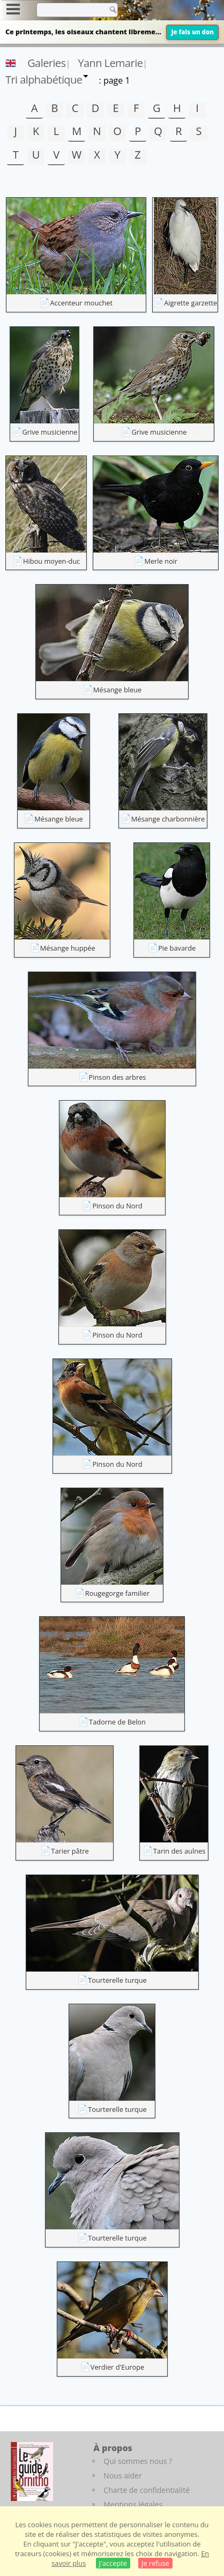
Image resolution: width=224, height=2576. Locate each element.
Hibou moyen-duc (51, 561)
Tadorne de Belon (117, 1722)
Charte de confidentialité (146, 2490)
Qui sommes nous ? (137, 2461)
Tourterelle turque (117, 1980)
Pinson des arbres (117, 1077)
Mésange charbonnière (168, 819)
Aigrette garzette (190, 303)
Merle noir (160, 561)
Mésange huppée (67, 948)
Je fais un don (192, 32)
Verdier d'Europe (117, 2367)
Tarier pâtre (69, 1851)
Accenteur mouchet (81, 303)
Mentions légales (132, 2504)
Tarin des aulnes (179, 1851)
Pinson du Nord (117, 1206)
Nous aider (122, 2475)
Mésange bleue (117, 690)
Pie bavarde (177, 948)
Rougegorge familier (117, 1593)
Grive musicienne (49, 432)
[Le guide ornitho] (32, 2471)
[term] (69, 9)
